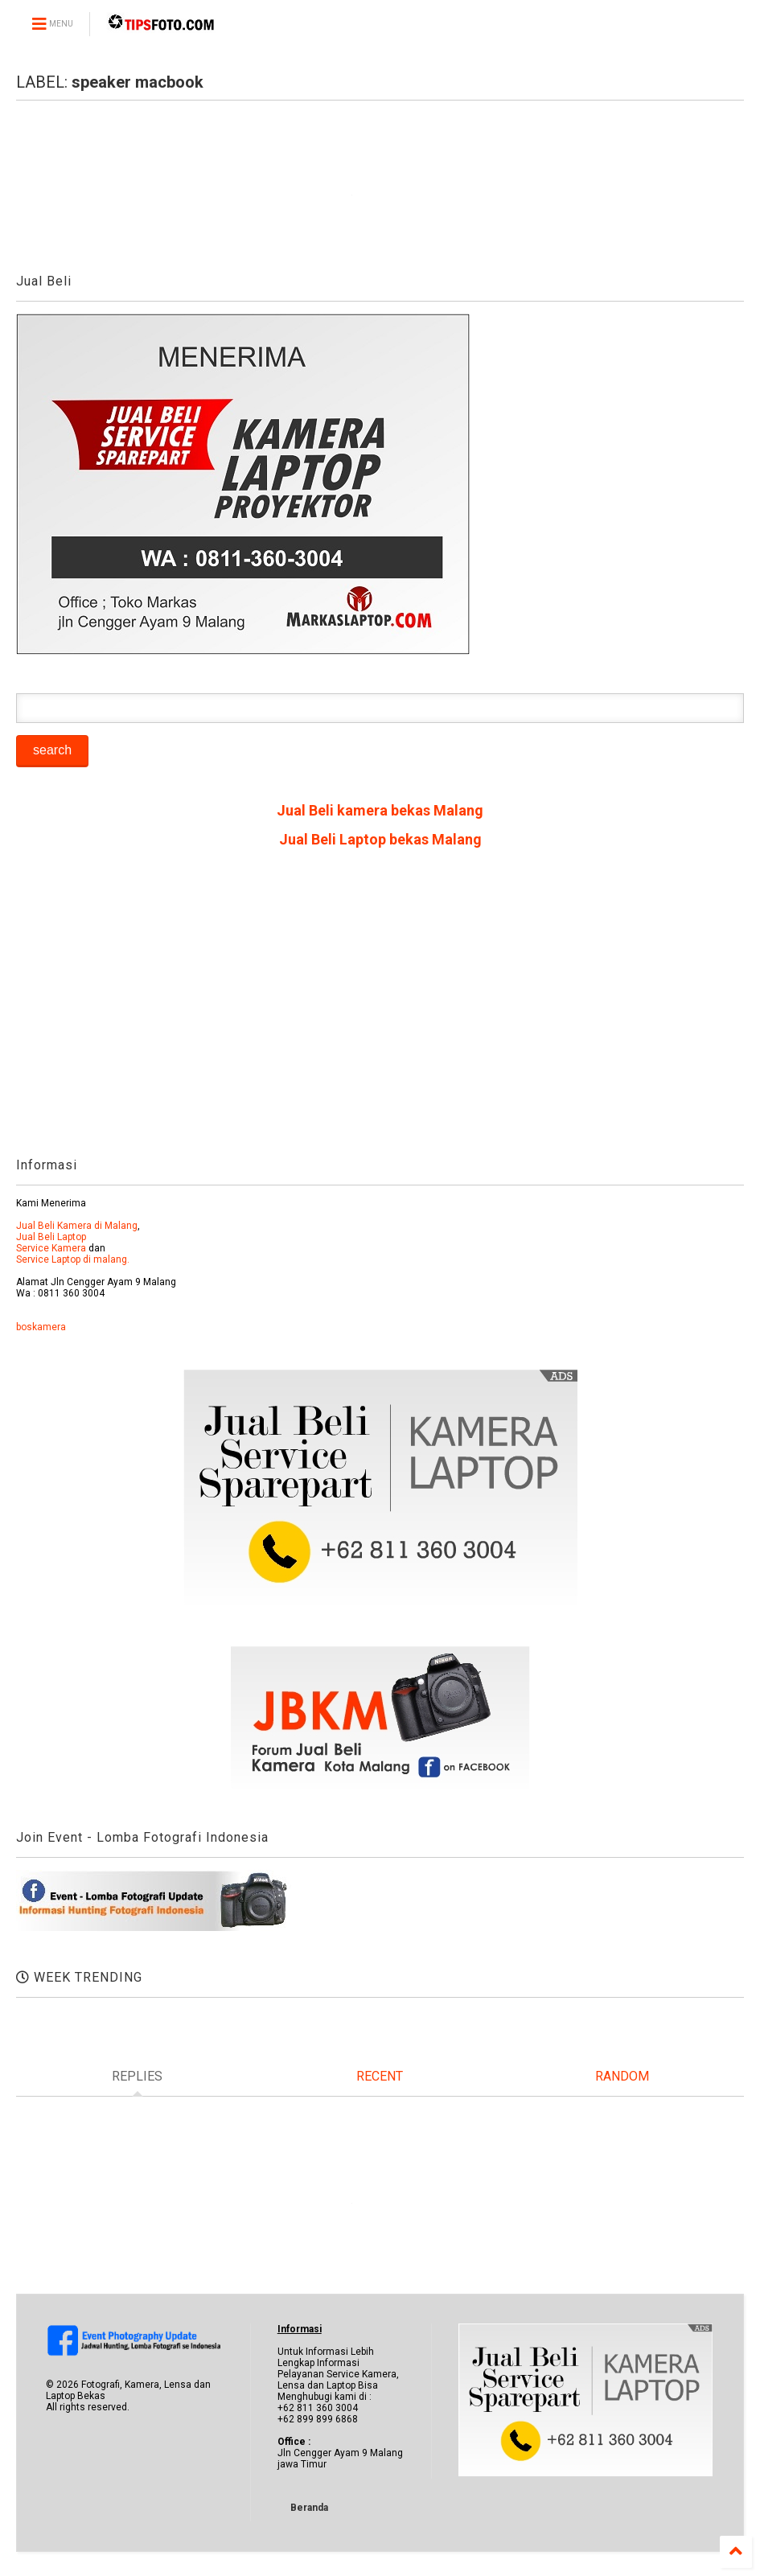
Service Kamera (51, 1248)
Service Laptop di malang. (72, 1259)
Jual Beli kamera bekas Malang (380, 810)
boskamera (41, 1327)
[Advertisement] (380, 1008)
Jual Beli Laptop (51, 1237)
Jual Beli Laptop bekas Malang (380, 839)
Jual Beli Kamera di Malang (77, 1225)
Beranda (309, 2507)
